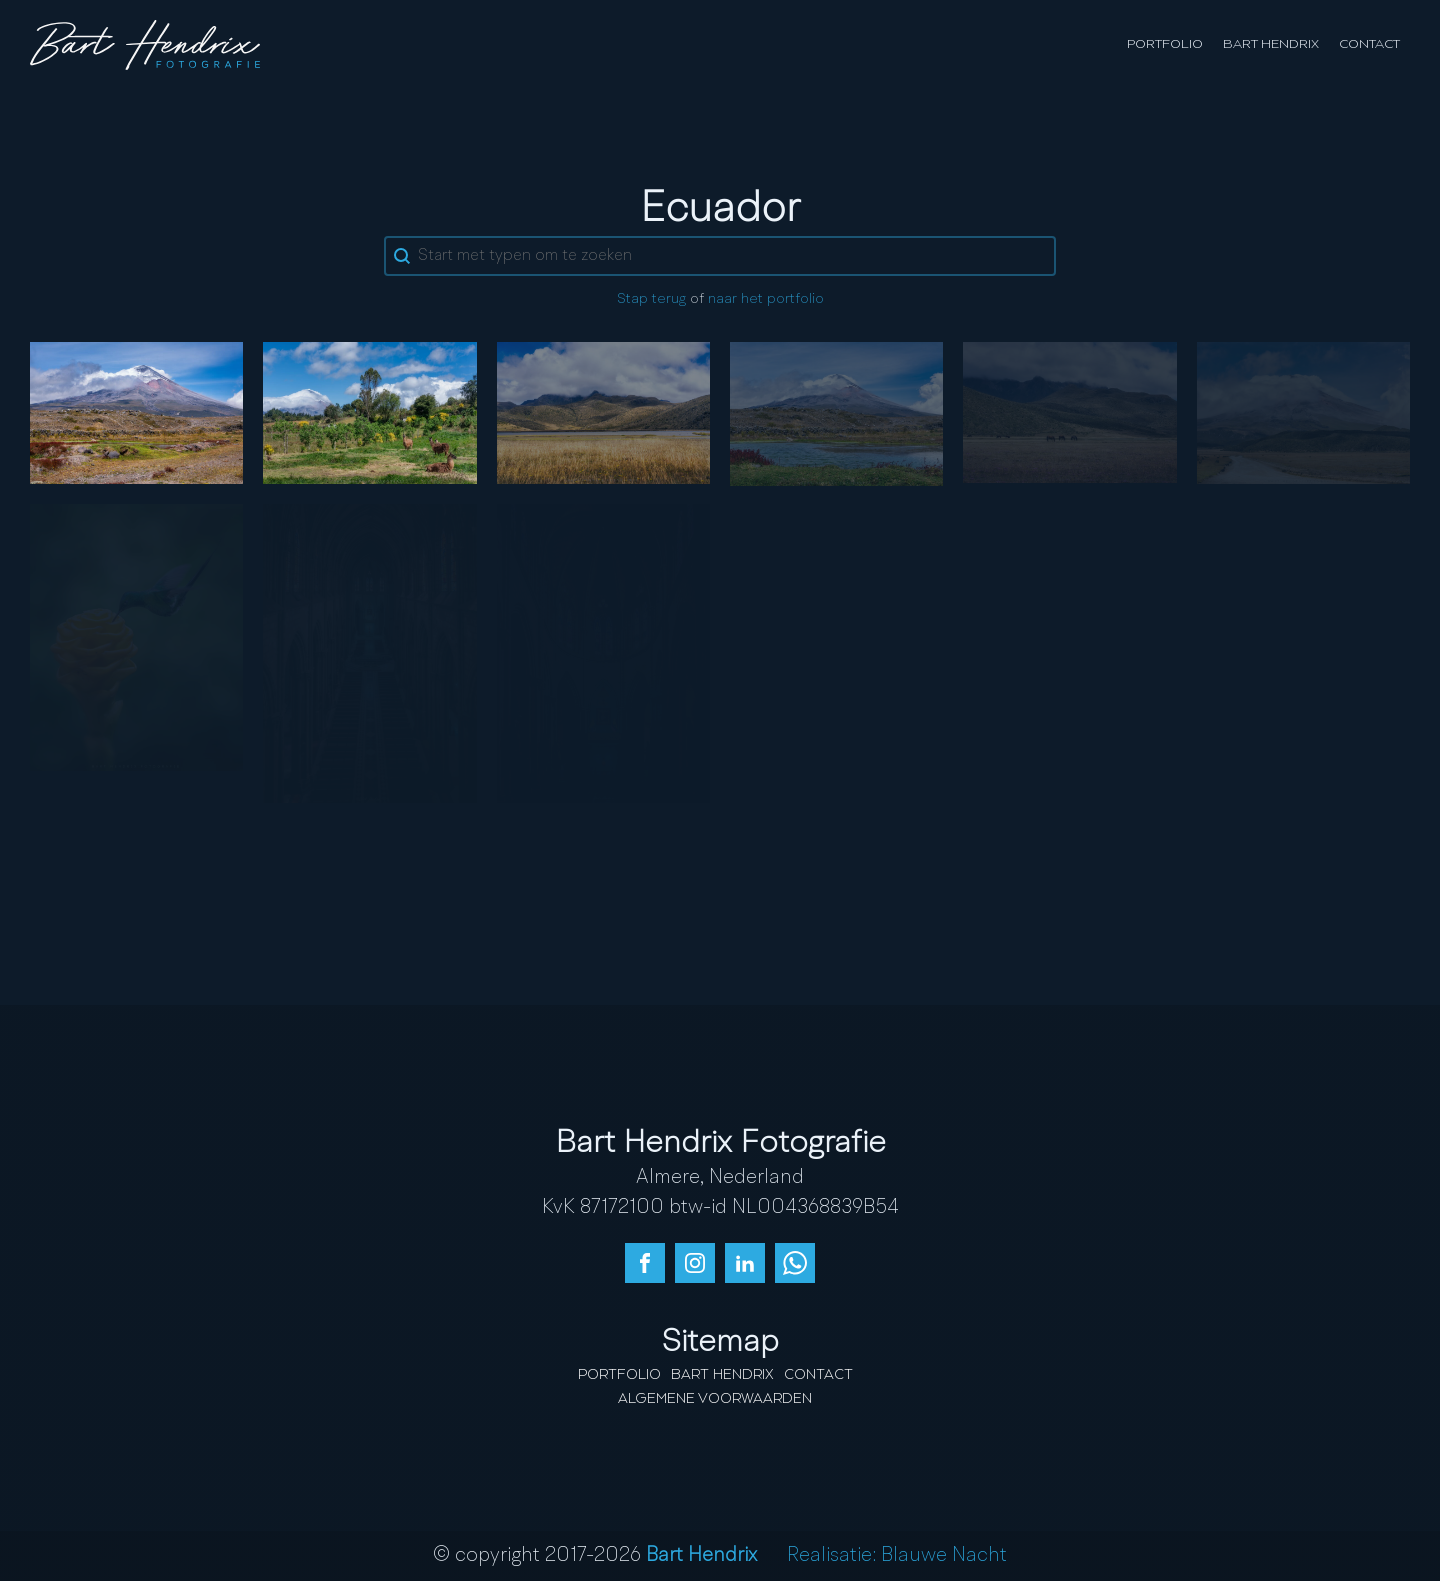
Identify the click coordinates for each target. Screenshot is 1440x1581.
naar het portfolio (766, 299)
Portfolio (1165, 44)
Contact (1369, 44)
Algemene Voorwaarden (715, 1399)
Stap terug (651, 299)
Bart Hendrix (1271, 44)
